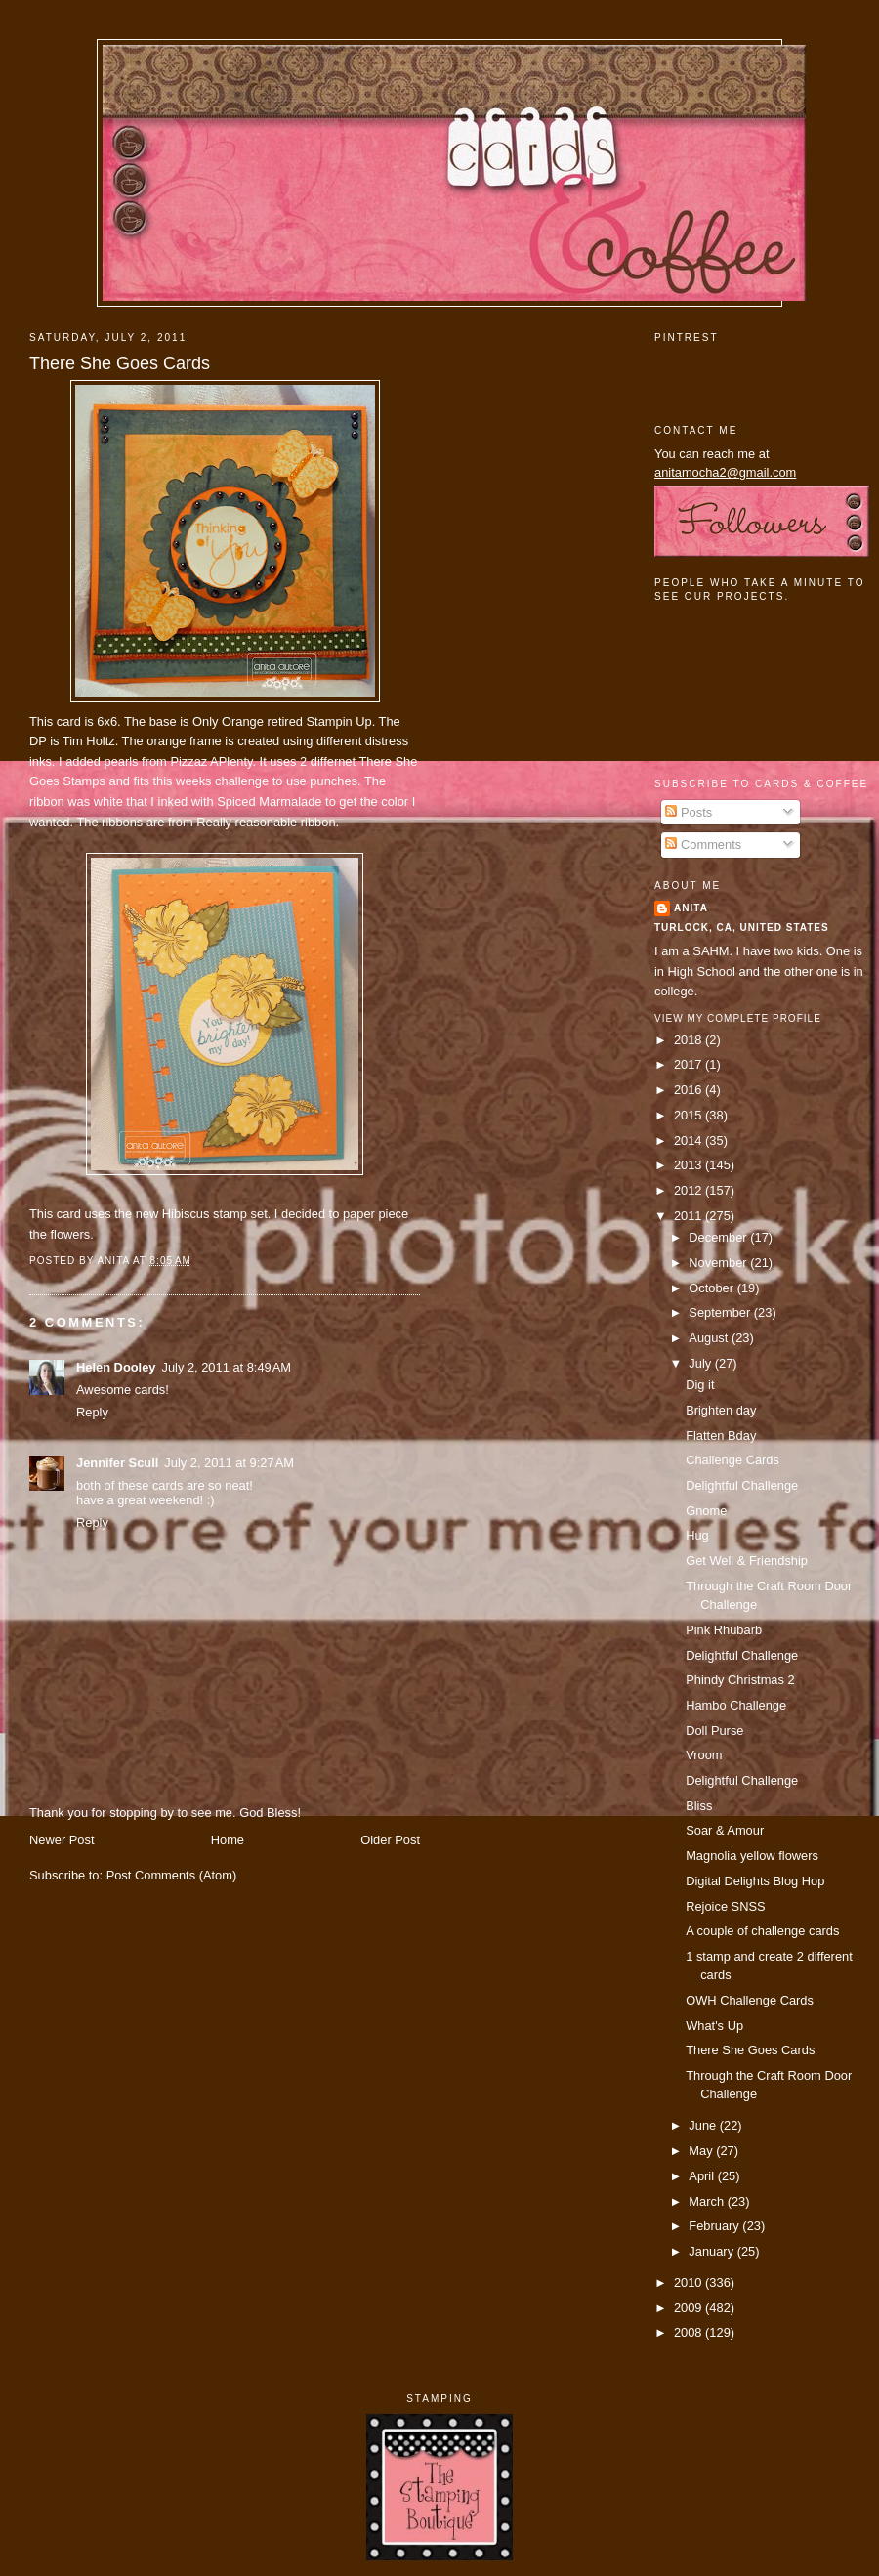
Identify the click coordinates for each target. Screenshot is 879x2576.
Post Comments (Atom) (171, 1875)
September (721, 1312)
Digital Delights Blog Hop (755, 1881)
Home (227, 1840)
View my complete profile (737, 1018)
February (715, 2225)
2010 (689, 2282)
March (708, 2201)
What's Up (714, 2025)
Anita (691, 908)
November (719, 1262)
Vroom (704, 1755)
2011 (689, 1215)
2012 (689, 1190)
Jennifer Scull (117, 1463)
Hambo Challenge (736, 1705)
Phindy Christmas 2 (740, 1679)
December (719, 1237)
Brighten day (721, 1410)
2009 (689, 2308)
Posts (688, 812)
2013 (689, 1165)
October (712, 1288)
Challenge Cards (732, 1460)
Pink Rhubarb (724, 1630)
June (704, 2125)
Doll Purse (714, 1730)
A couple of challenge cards (762, 1930)
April (703, 2176)
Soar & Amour (725, 1830)
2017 (689, 1064)
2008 (689, 2332)
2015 (689, 1115)
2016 (689, 1089)
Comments (703, 844)
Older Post (390, 1840)
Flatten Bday (721, 1435)
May (702, 2150)
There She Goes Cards (119, 363)
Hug (697, 1535)
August (710, 1337)
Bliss (699, 1805)
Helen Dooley (115, 1367)
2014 (689, 1140)
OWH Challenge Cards (750, 2000)
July (701, 1363)
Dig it (700, 1384)
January (712, 2251)
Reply (92, 1412)
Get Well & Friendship (747, 1560)
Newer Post (61, 1840)
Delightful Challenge (742, 1485)
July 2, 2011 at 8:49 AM (226, 1367)
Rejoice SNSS (725, 1906)
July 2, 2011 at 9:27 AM (229, 1463)
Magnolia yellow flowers (752, 1855)
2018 (689, 1040)
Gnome (706, 1510)
